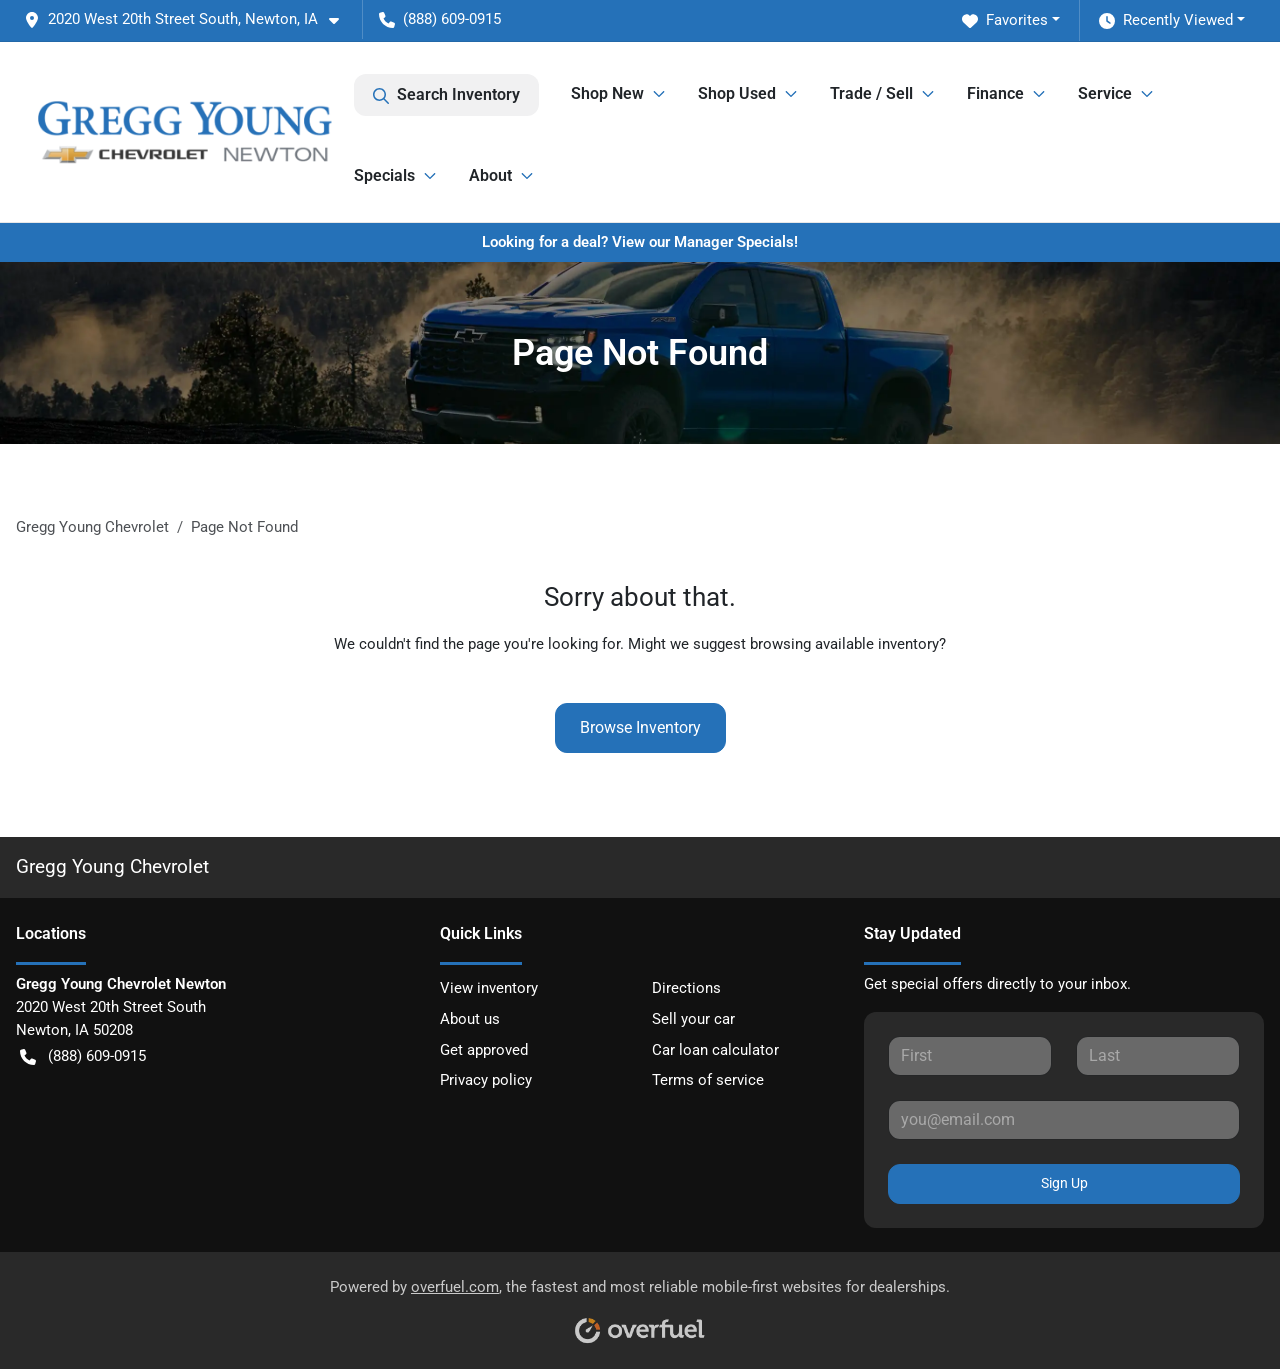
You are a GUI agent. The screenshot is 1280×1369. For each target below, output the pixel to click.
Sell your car (693, 1019)
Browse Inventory (640, 727)
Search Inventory (446, 95)
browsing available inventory (844, 644)
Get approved (484, 1050)
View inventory (489, 988)
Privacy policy (486, 1080)
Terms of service (708, 1080)
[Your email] (1064, 1120)
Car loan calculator (715, 1050)
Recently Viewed (1166, 20)
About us (470, 1019)
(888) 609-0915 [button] (440, 19)
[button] (189, 19)
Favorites (1005, 20)
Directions (686, 988)
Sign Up (1064, 1183)
